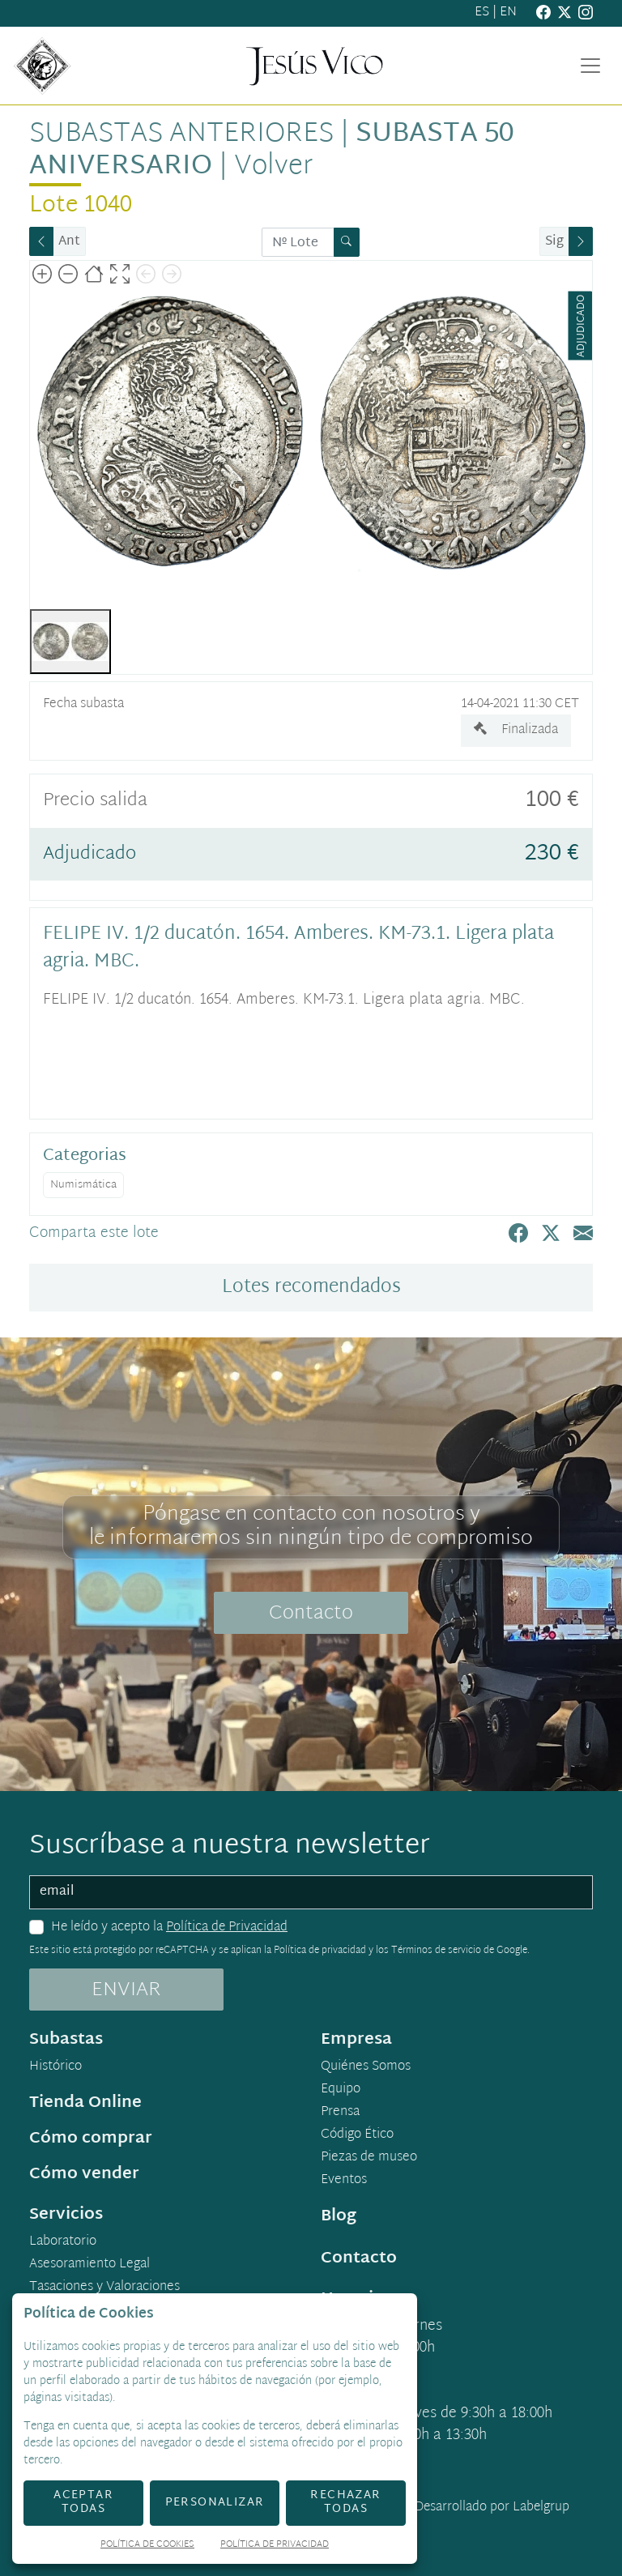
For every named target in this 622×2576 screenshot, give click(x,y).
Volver (273, 167)
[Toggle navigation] (590, 65)
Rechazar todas (345, 2502)
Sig (554, 242)
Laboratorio (62, 2242)
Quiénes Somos (366, 2067)
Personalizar (215, 2503)
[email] (311, 1892)
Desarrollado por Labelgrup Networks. (425, 2517)
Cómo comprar (90, 2138)
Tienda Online (85, 2103)
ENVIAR (126, 1990)
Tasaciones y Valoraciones (104, 2287)
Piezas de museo (369, 2158)
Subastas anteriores (181, 134)
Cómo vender (84, 2174)
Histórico (55, 2067)
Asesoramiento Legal (89, 2265)
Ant (69, 242)
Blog (338, 2216)
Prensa (340, 2112)
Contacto (311, 1613)
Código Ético (357, 2135)
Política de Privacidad (227, 1927)
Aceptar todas (83, 2502)
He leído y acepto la (169, 1928)
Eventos (344, 2180)
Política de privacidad (320, 1951)
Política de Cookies (147, 2546)
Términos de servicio (436, 1951)
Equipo (340, 2090)
